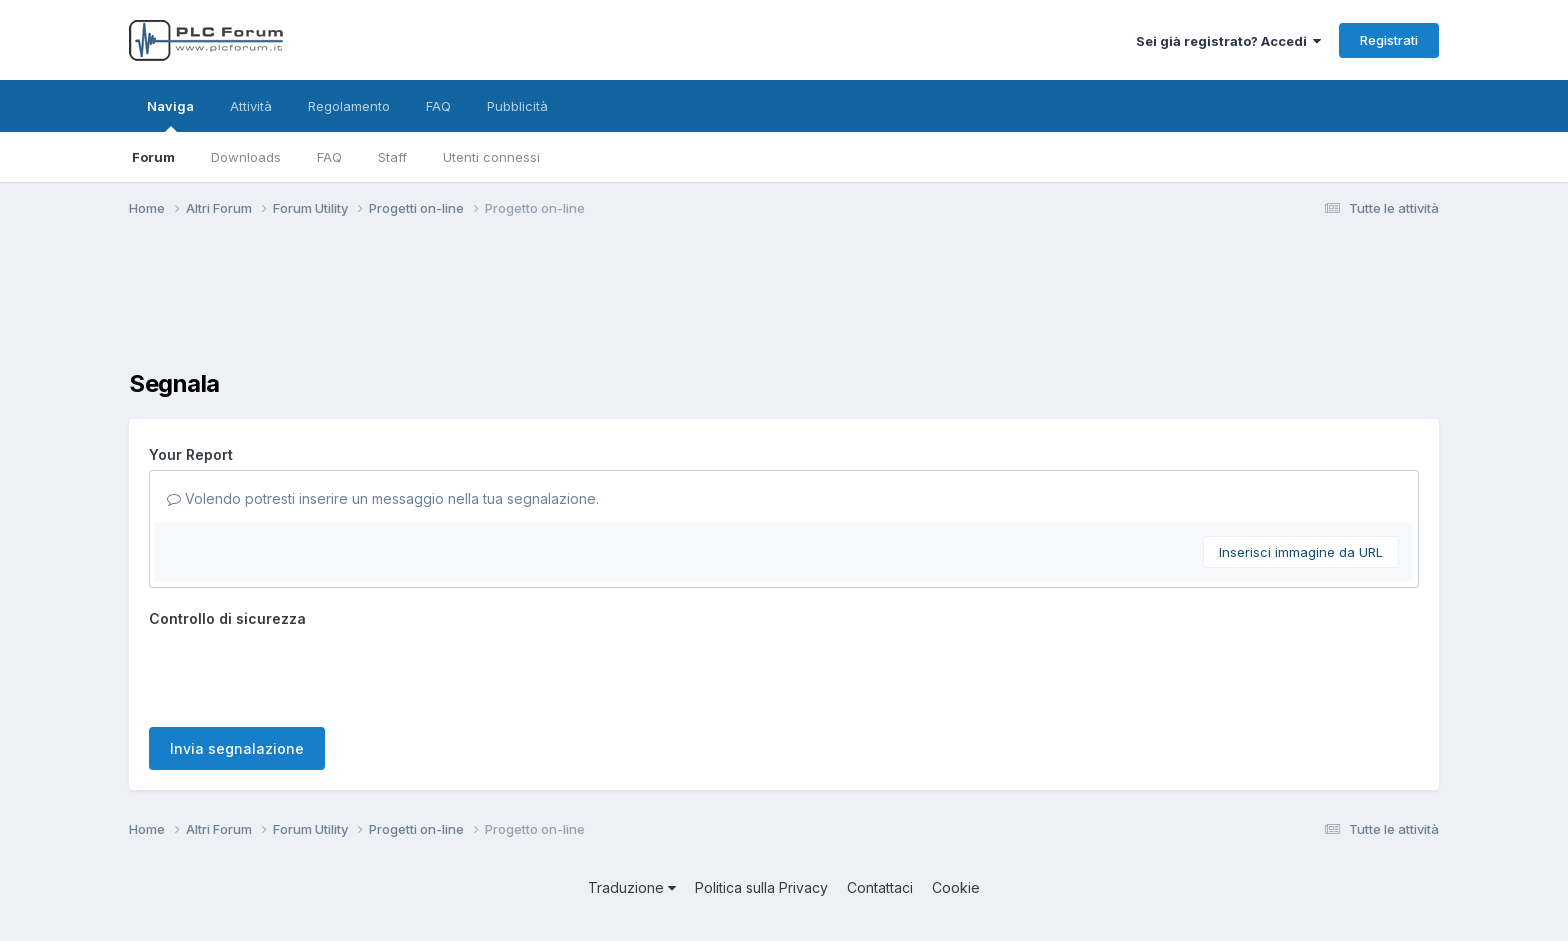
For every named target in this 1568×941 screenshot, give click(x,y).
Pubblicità (517, 106)
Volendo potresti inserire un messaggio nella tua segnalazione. (383, 498)
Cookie (956, 887)
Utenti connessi (491, 157)
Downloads (246, 157)
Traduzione (632, 887)
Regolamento (349, 106)
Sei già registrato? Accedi (1228, 41)
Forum (153, 157)
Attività (251, 106)
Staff (392, 157)
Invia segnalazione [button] (237, 748)
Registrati (1389, 40)
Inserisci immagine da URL (1301, 552)
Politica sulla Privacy (761, 887)
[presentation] (301, 673)
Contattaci (880, 887)
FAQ (329, 157)
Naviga (170, 115)
